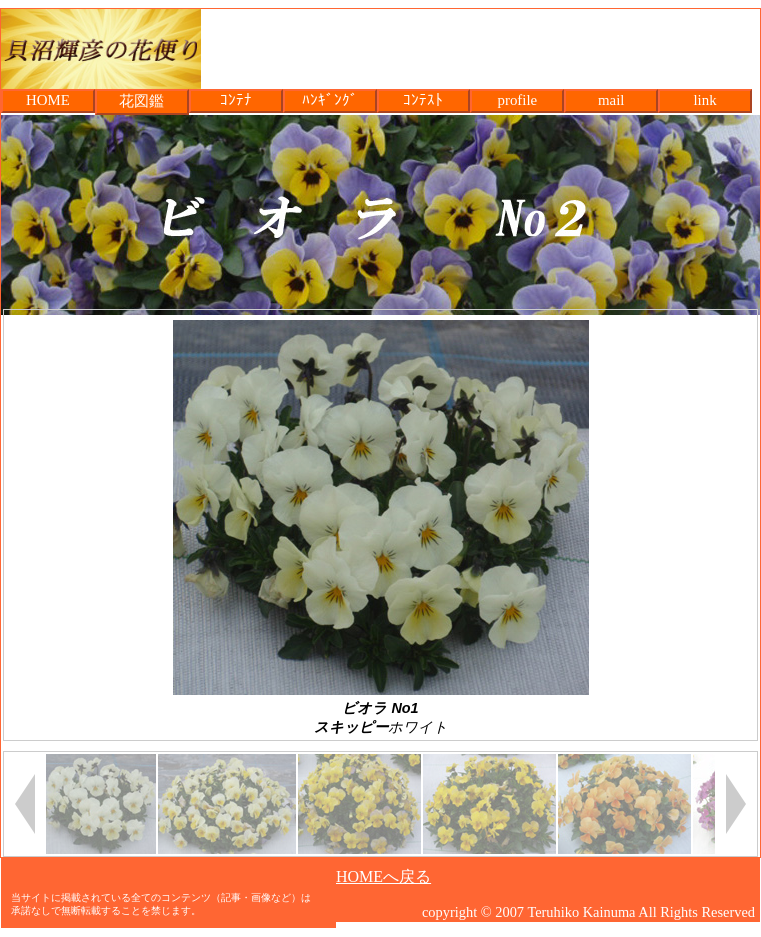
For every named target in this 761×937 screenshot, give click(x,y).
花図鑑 (141, 101)
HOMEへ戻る (383, 876)
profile (517, 100)
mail (611, 100)
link (704, 100)
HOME (48, 100)
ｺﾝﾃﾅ (236, 100)
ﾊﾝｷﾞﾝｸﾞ (330, 100)
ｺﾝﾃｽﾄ (423, 100)
